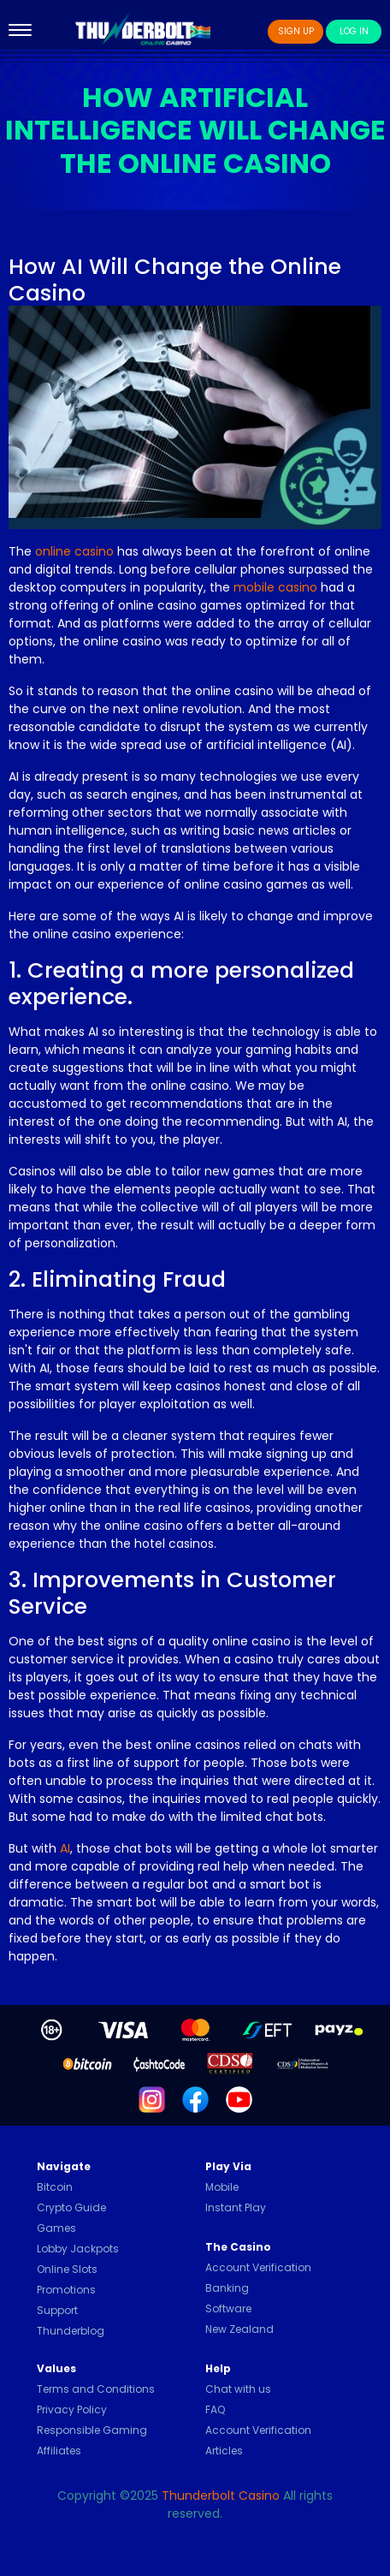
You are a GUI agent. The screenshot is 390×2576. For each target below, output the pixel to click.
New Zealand (239, 2329)
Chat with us (238, 2389)
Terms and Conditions (96, 2389)
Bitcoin (55, 2187)
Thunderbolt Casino (221, 2495)
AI (65, 1848)
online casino (74, 551)
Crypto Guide (71, 2207)
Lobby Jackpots (78, 2248)
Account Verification (258, 2267)
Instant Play (235, 2207)
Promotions (66, 2289)
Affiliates (59, 2450)
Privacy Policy (72, 2409)
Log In (354, 31)
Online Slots (67, 2269)
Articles (224, 2450)
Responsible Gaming (92, 2430)
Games (56, 2228)
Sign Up (296, 31)
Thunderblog (70, 2330)
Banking (227, 2288)
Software (228, 2308)
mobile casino (275, 587)
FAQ (215, 2409)
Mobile (222, 2187)
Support (57, 2310)
